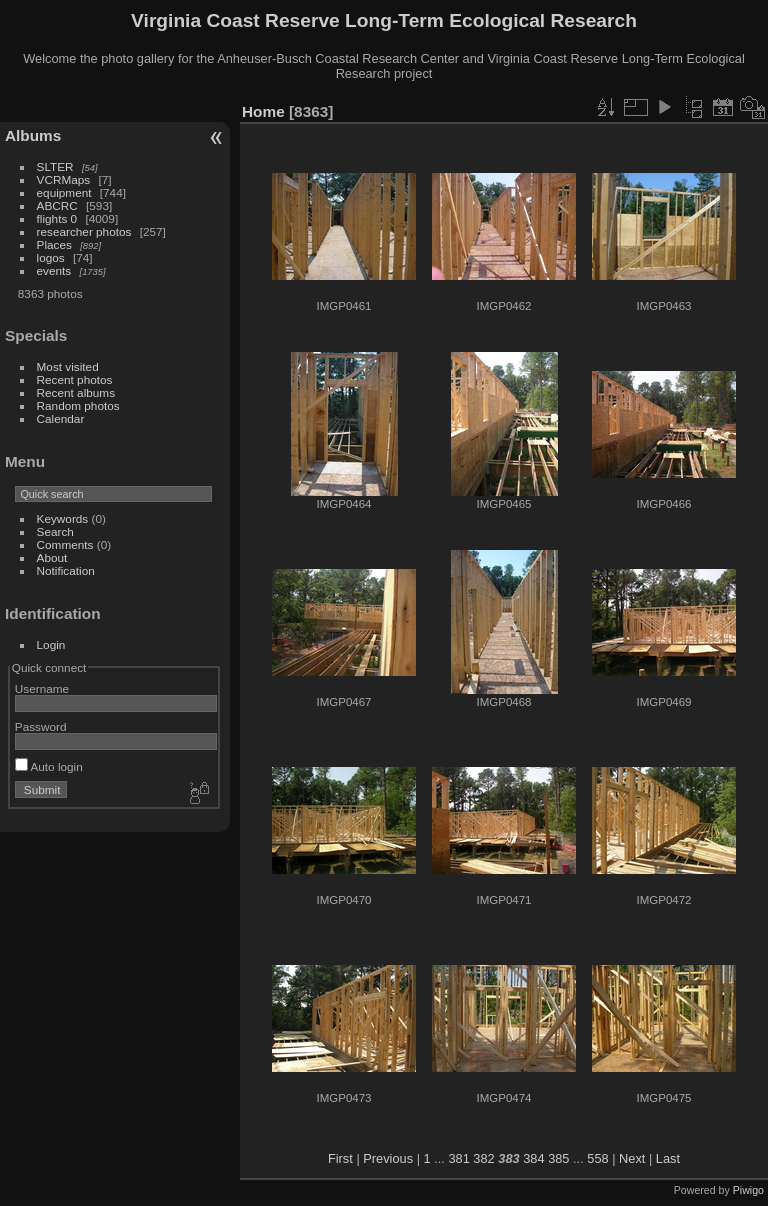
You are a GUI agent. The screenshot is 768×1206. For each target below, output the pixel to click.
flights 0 (57, 218)
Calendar (61, 418)
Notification (66, 570)
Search (55, 531)
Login (51, 644)
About (52, 557)
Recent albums (76, 392)
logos (51, 257)
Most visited (68, 366)
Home (263, 111)
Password (41, 726)
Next (632, 1158)
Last (668, 1158)
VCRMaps (64, 179)
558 (597, 1158)
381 (458, 1158)
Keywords (63, 518)
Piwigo (748, 1190)
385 (558, 1158)
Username (42, 688)
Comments (65, 544)
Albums (33, 135)
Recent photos (75, 379)
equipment (64, 192)
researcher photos (84, 231)
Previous (388, 1158)
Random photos (78, 405)
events (54, 270)
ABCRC (57, 205)
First (340, 1158)
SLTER (55, 166)
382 (483, 1158)
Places (54, 244)
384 (533, 1158)
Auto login (49, 766)
